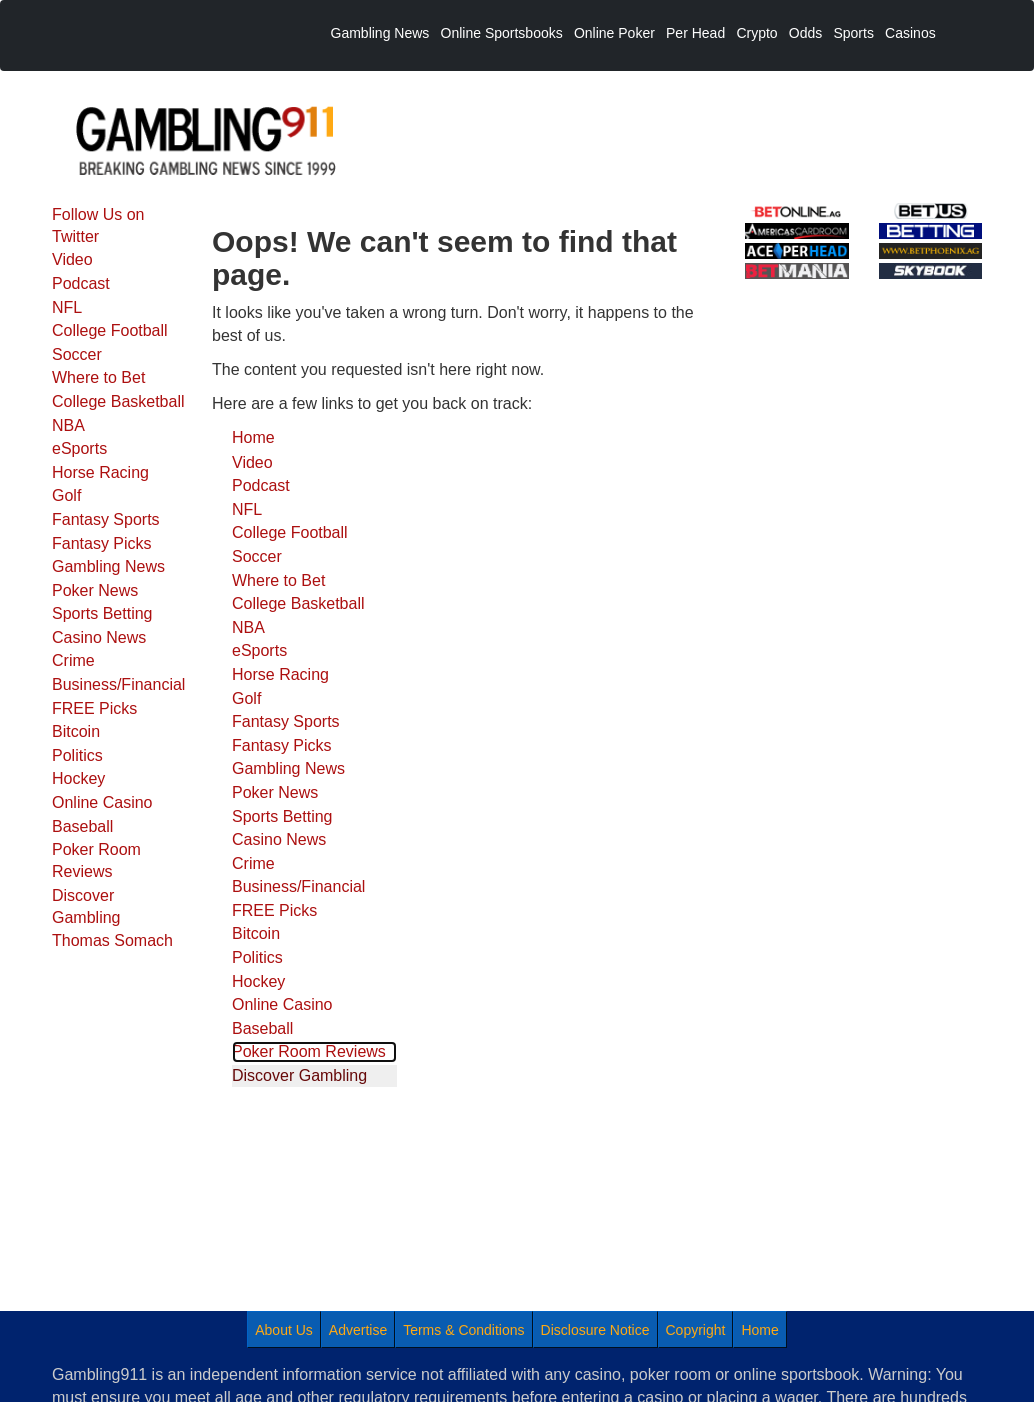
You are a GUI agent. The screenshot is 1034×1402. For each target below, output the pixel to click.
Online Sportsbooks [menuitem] (502, 33)
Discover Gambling (86, 906)
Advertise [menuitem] (358, 1330)
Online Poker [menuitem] (614, 33)
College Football (110, 330)
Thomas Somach (112, 940)
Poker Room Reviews (96, 860)
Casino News (99, 637)
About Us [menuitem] (284, 1330)
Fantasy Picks (102, 543)
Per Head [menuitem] (695, 33)
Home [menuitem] (759, 1330)
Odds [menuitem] (805, 33)
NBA (68, 425)
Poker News (95, 590)
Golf (66, 495)
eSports (79, 448)
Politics (77, 755)
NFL (67, 307)
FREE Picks (94, 708)
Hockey (78, 778)
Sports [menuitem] (853, 33)
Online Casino (102, 802)
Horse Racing (100, 472)
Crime (73, 660)
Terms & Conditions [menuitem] (463, 1330)
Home (253, 437)
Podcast (81, 283)
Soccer (77, 354)
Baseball (82, 826)
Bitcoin (76, 731)
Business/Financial (118, 684)
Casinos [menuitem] (910, 33)
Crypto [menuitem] (756, 33)
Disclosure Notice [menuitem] (595, 1330)
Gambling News (108, 566)
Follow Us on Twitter (98, 225)
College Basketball (118, 401)
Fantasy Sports (106, 519)
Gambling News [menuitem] (380, 33)
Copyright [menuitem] (696, 1330)
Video (72, 259)
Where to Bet (98, 377)
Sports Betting (102, 613)
